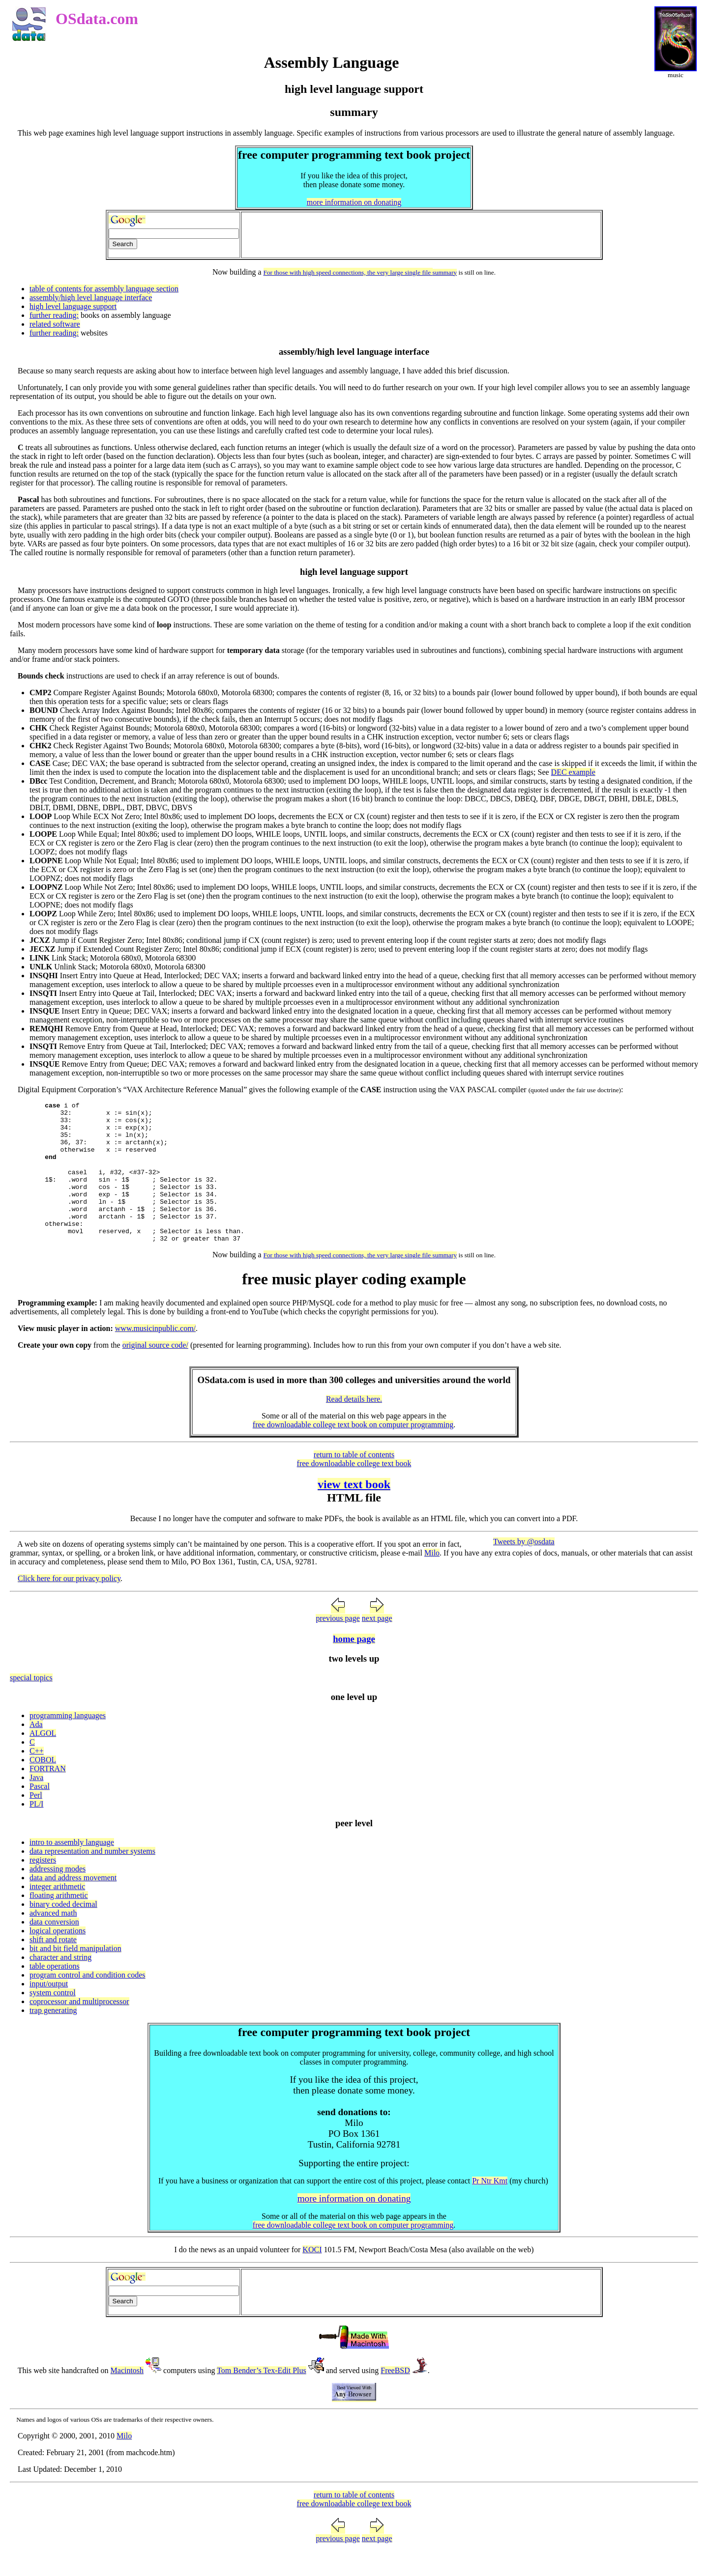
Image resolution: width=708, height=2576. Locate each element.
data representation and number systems (92, 1877)
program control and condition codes (88, 2001)
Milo (432, 1579)
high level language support (73, 306)
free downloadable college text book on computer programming (353, 1451)
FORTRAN (48, 1795)
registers (43, 1886)
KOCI (312, 2276)
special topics (31, 1704)
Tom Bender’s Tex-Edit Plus (261, 2397)
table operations (55, 1992)
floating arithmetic (59, 1922)
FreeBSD (395, 2397)
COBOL (43, 1786)
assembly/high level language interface (91, 297)
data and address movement (73, 1904)
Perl (36, 1821)
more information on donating (354, 202)
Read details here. (354, 1425)
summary (445, 272)
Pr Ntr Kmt (489, 2207)
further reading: (54, 315)
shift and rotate (53, 1966)
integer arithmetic (57, 1913)
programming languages (68, 1742)
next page (377, 1645)
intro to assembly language (72, 1869)
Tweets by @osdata (524, 1568)
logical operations (58, 1957)
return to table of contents (354, 1481)
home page (354, 1665)
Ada (36, 1751)
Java (36, 1804)
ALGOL (43, 1759)
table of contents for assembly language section (104, 288)
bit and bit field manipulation (75, 1975)
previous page (337, 1645)
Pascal (40, 1813)
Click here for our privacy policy (69, 1605)
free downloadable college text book (354, 1490)
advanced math (53, 1939)
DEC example (573, 772)
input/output (49, 2010)
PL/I (36, 1830)
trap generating (53, 2037)
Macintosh (127, 2397)
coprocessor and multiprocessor (79, 2028)
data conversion (54, 1948)
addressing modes (58, 1895)
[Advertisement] (421, 235)
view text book (354, 1510)
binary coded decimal (63, 1930)
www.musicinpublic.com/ (155, 1355)
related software (55, 324)
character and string (60, 1984)
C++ (37, 1777)
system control (53, 2019)
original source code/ (155, 1371)
